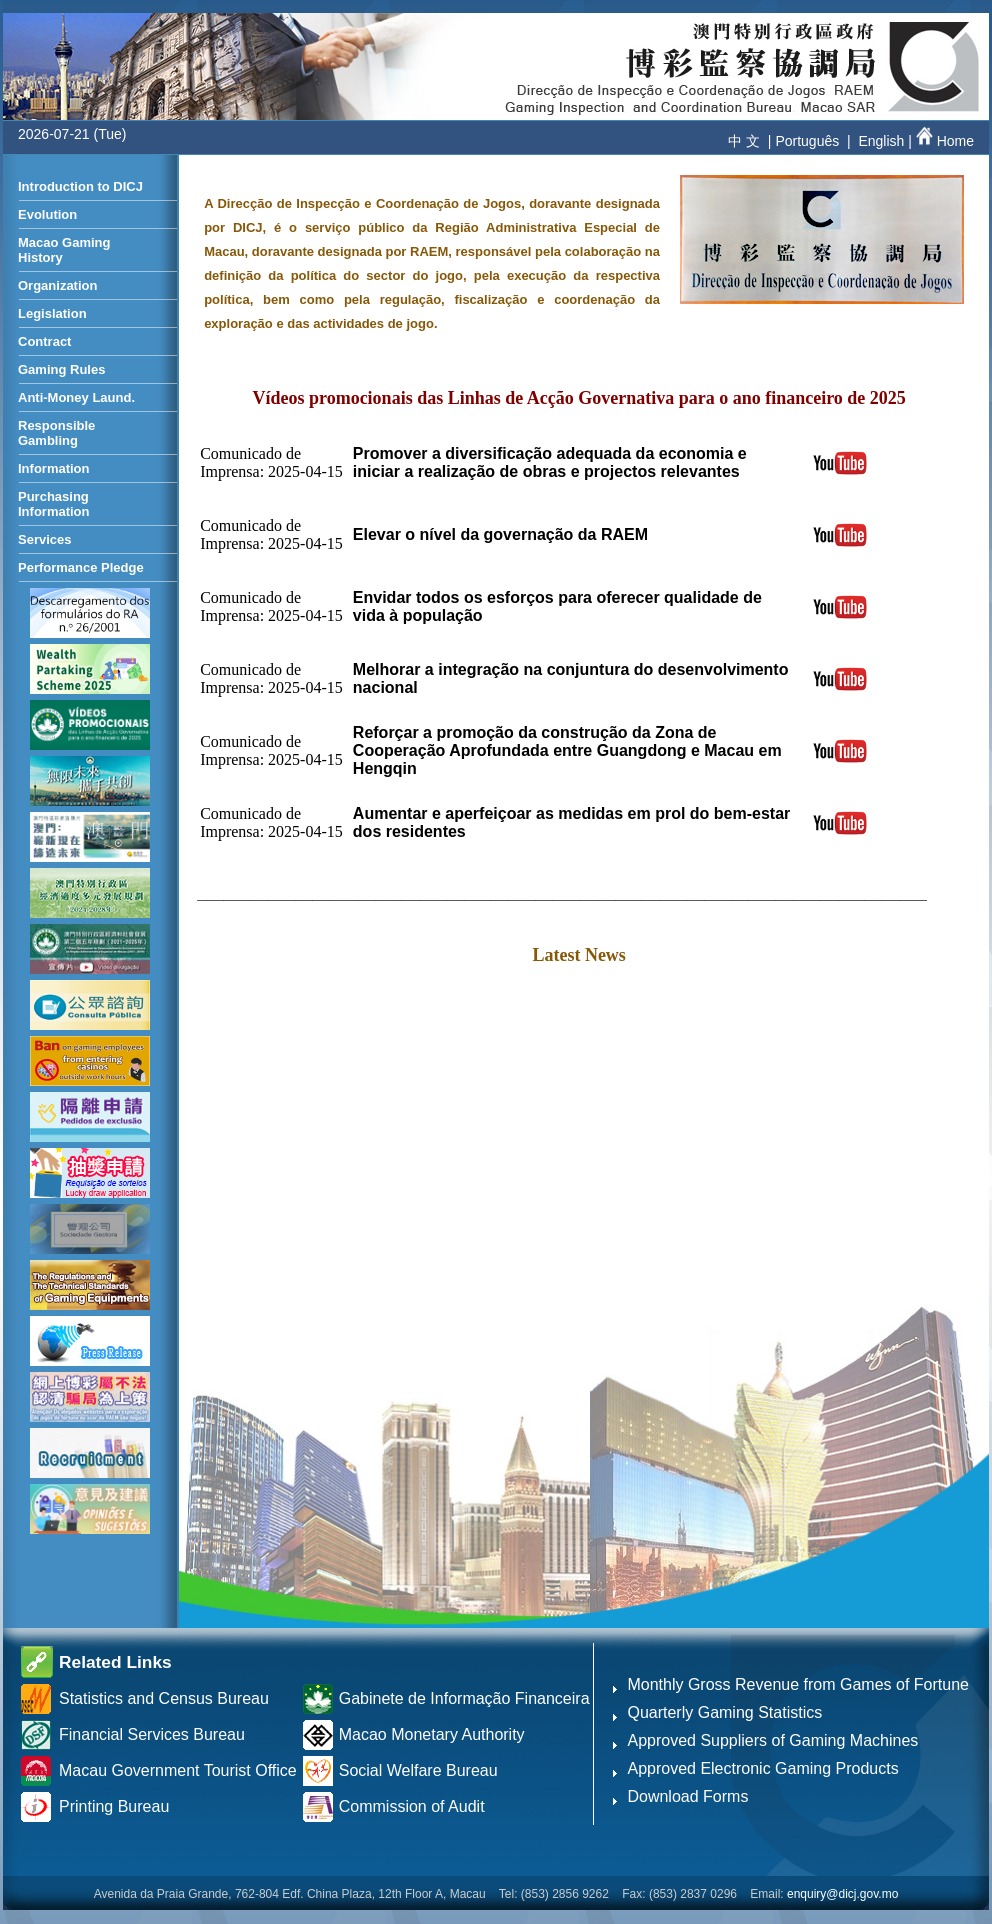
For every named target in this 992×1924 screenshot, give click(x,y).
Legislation (52, 313)
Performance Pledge (81, 567)
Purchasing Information (54, 504)
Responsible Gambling (56, 433)
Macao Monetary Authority (432, 1734)
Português (807, 141)
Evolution (47, 214)
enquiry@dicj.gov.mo (842, 1894)
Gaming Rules (61, 369)
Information (54, 468)
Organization (57, 285)
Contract (44, 341)
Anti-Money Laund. (76, 397)
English (881, 141)
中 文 (744, 141)
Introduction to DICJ (80, 186)
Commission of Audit (412, 1806)
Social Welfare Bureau (418, 1770)
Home (943, 141)
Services (45, 539)
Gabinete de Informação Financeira (464, 1698)
